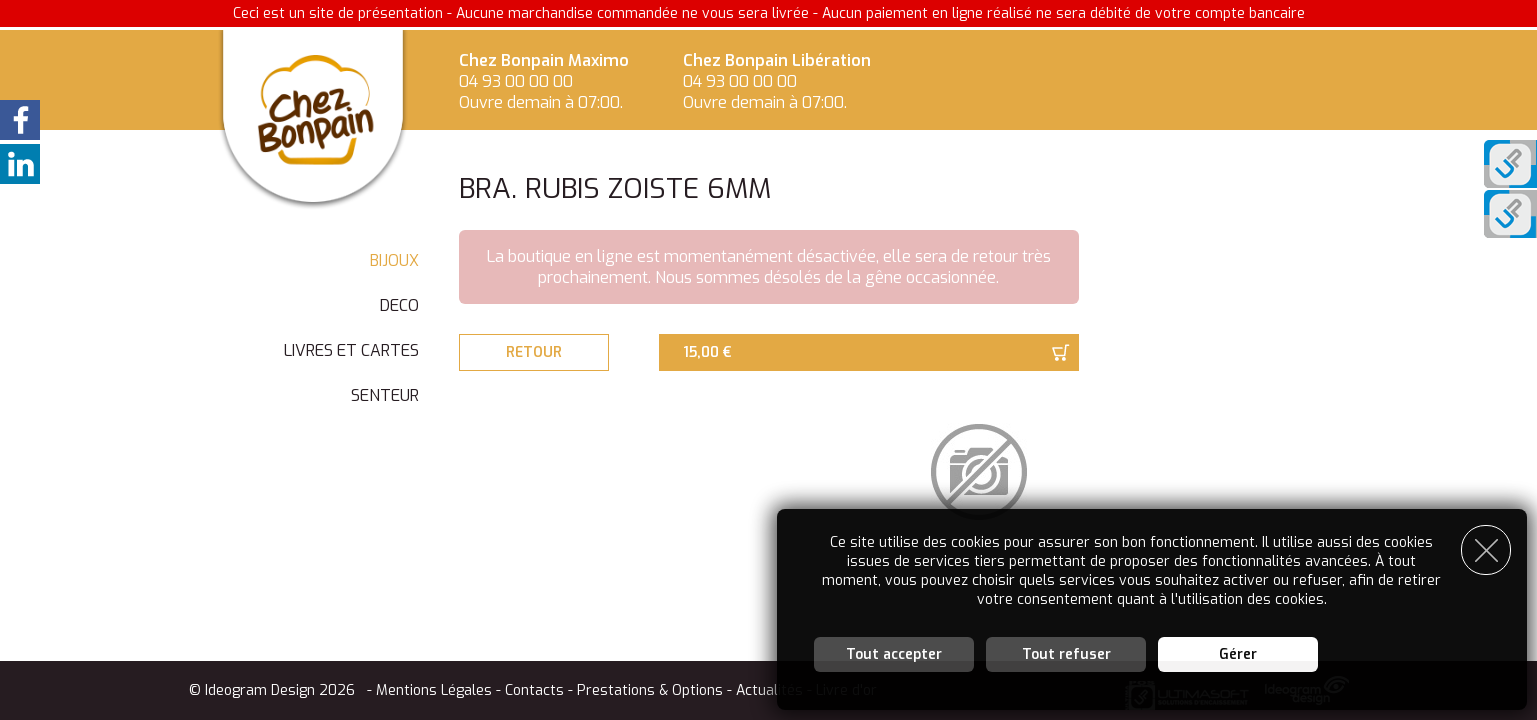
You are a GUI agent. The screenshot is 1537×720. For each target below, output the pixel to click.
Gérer (1238, 654)
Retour (534, 352)
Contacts (534, 690)
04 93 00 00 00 (516, 81)
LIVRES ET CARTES (351, 350)
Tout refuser (1066, 654)
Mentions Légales (434, 690)
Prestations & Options (650, 690)
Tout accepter (894, 654)
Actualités (769, 690)
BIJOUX (394, 260)
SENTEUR (385, 395)
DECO (399, 305)
